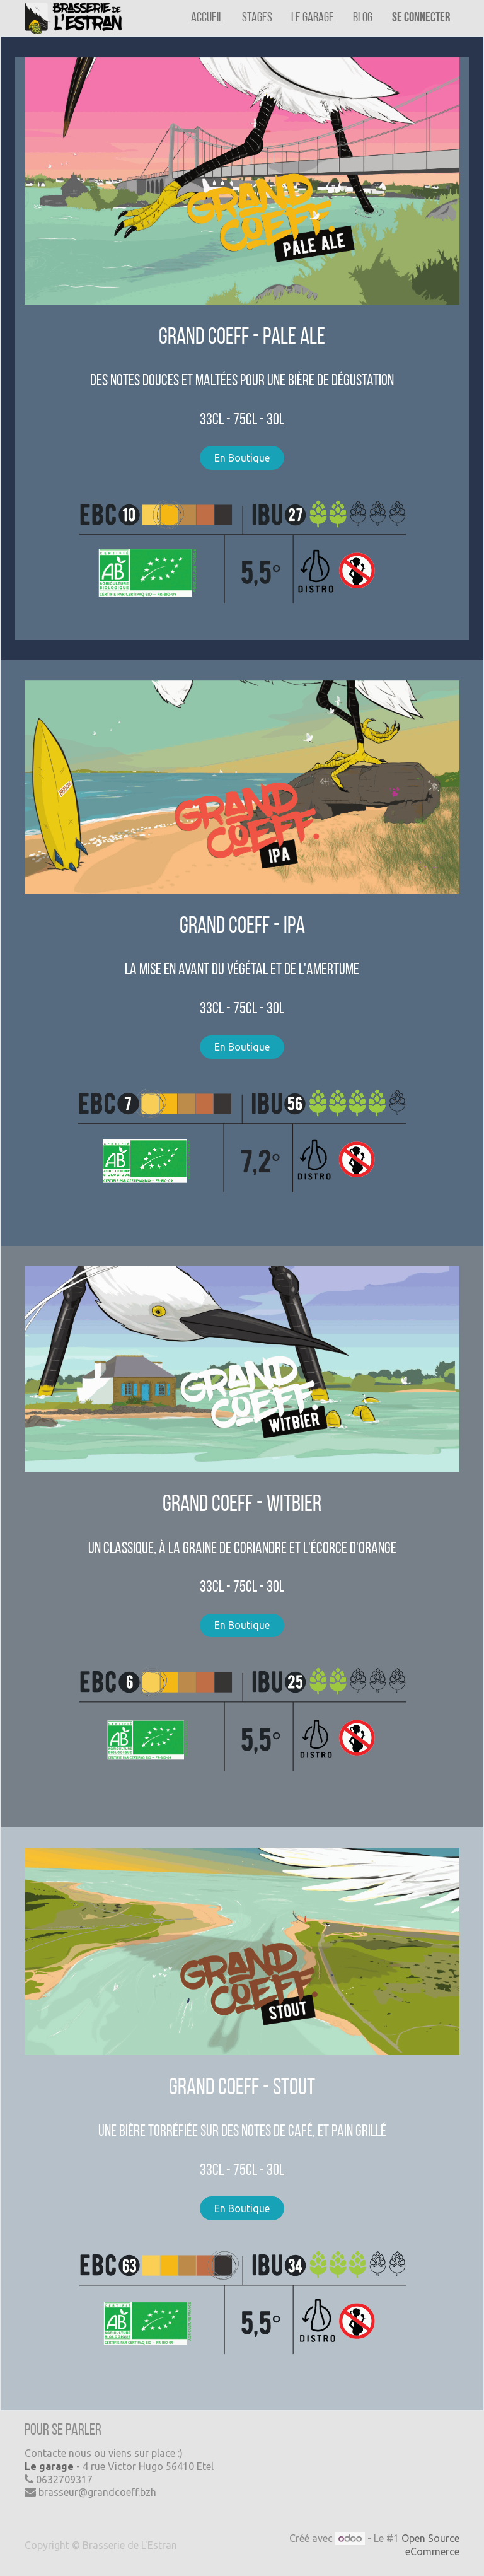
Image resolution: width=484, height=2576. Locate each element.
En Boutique (242, 457)
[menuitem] (207, 18)
